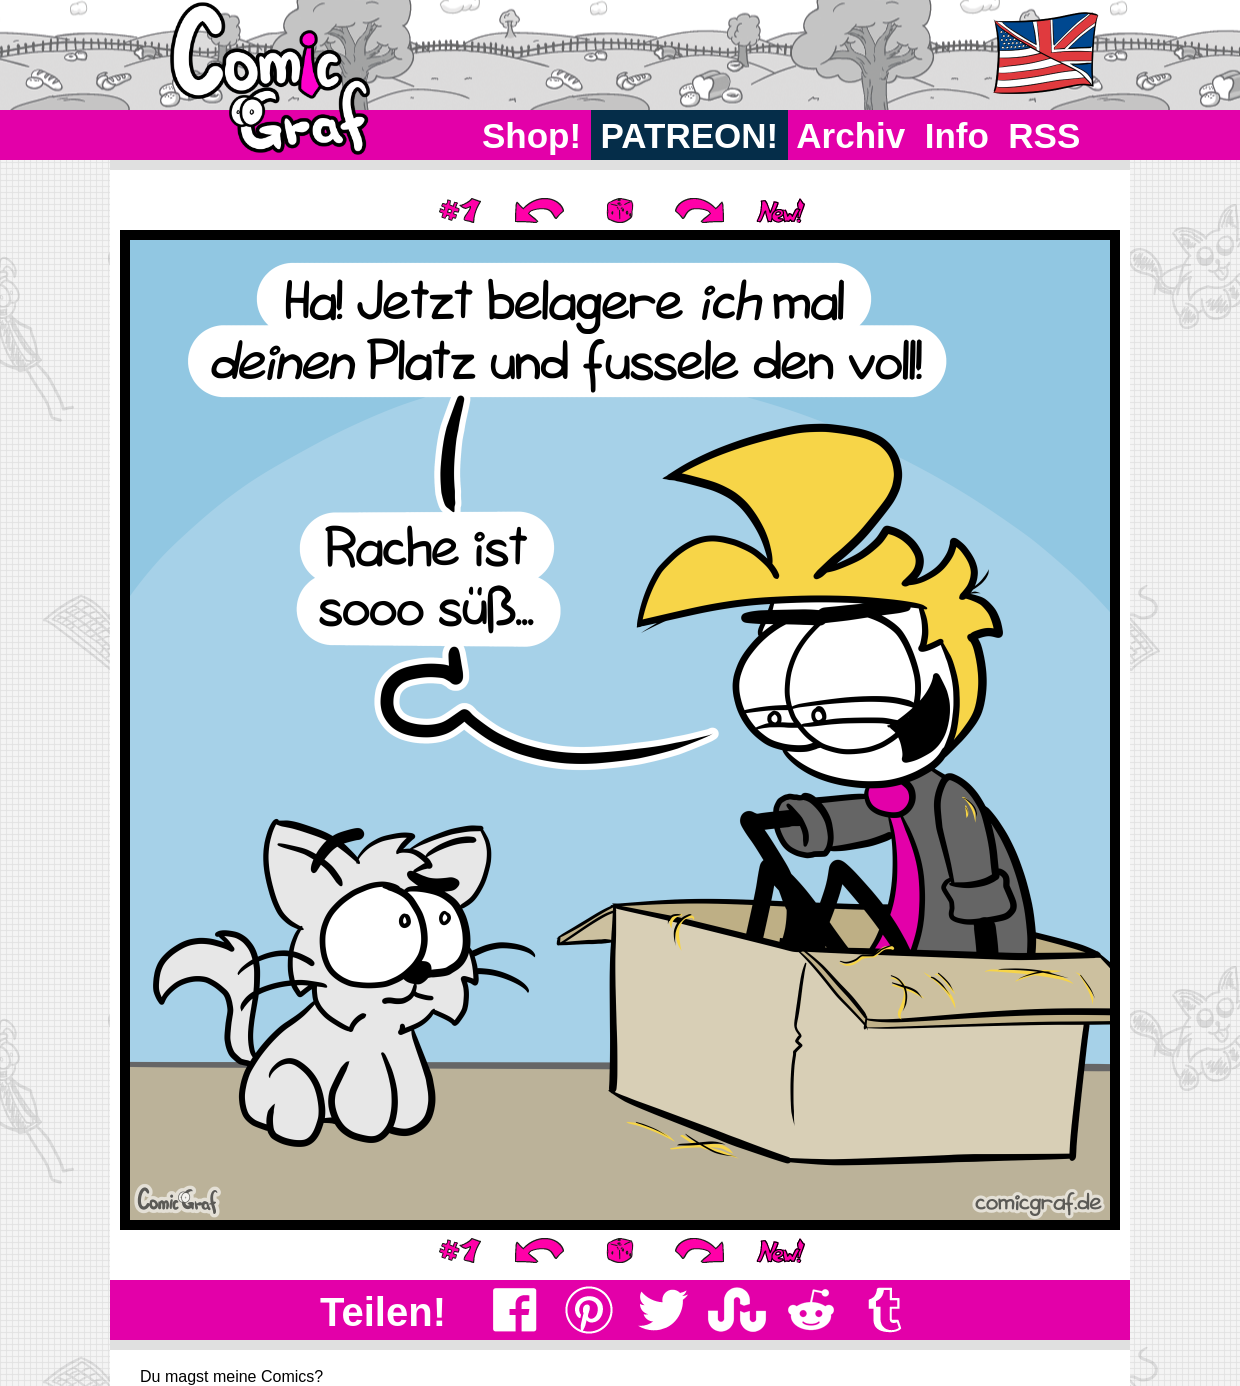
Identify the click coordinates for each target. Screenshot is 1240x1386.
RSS (1044, 135)
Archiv (851, 135)
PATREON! (689, 135)
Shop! (531, 135)
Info (957, 135)
